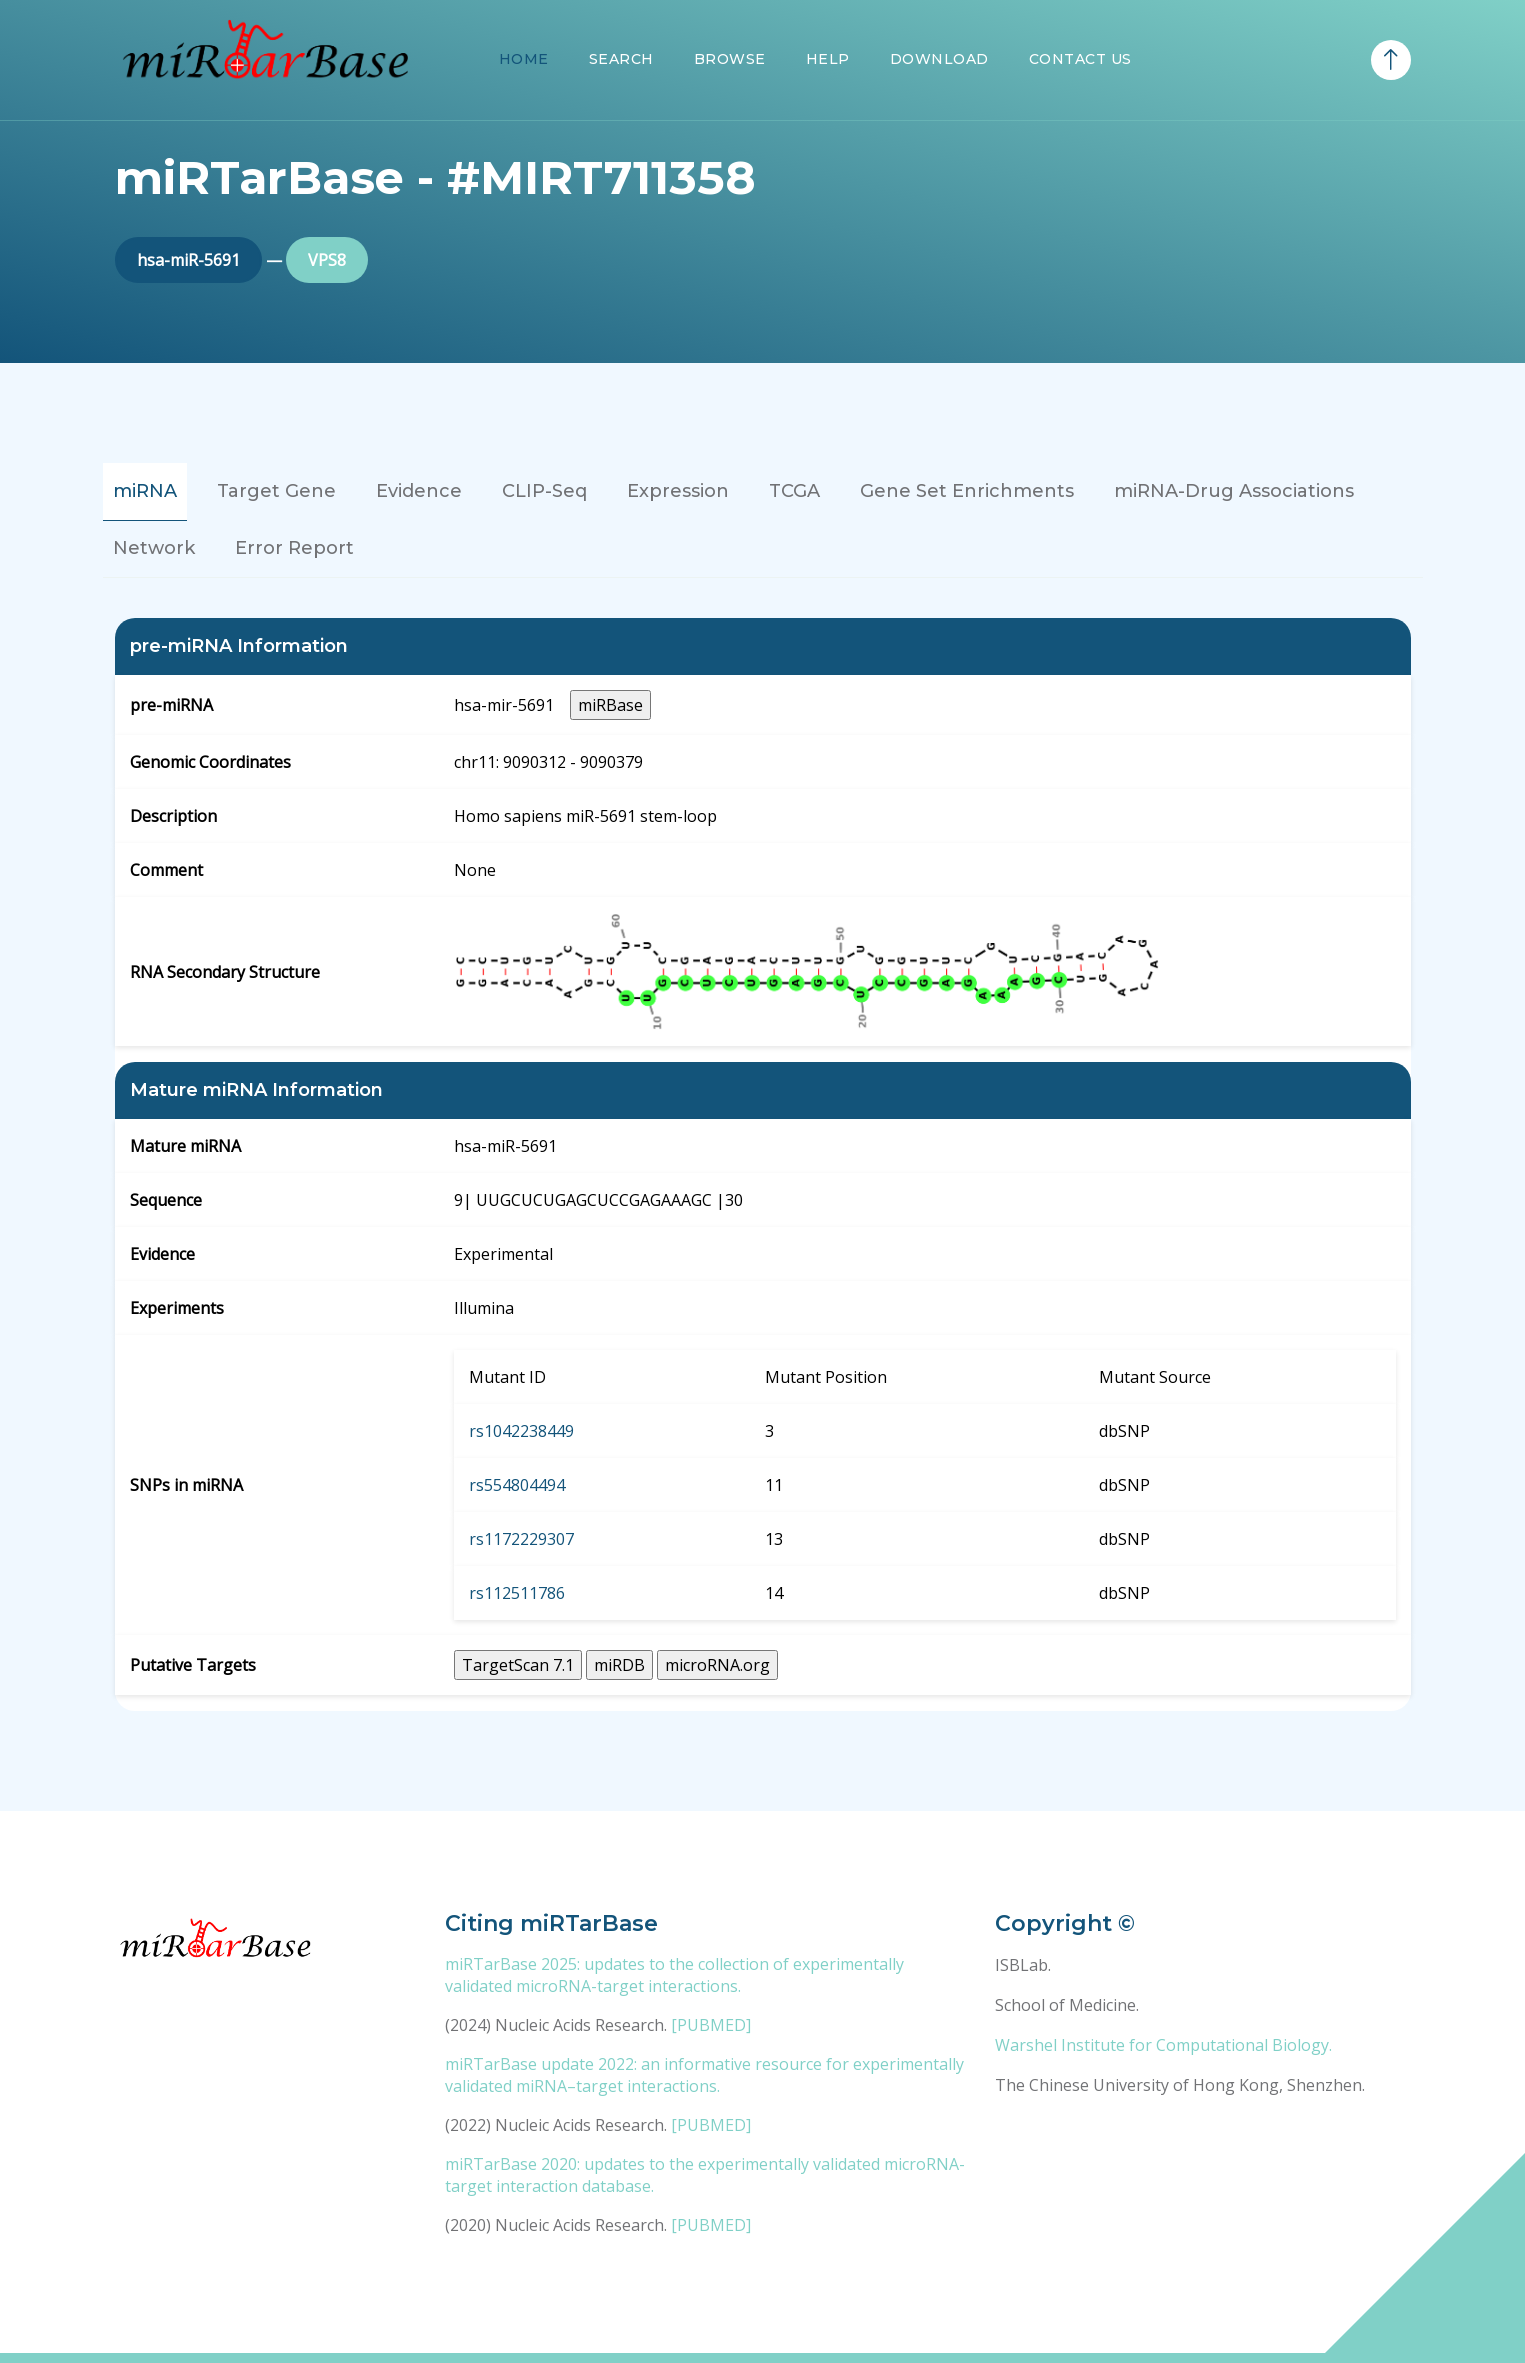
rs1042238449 (521, 1431)
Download (939, 59)
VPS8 (327, 260)
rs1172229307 (521, 1539)
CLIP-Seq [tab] (544, 491)
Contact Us (1080, 59)
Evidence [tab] (419, 491)
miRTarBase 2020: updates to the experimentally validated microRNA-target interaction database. (705, 2175)
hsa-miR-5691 (188, 260)
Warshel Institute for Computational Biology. (1163, 2045)
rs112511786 (517, 1593)
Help (828, 59)
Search (621, 59)
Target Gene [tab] (276, 491)
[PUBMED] (711, 2025)
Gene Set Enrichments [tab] (967, 491)
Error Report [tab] (294, 548)
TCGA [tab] (794, 491)
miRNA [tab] (145, 491)
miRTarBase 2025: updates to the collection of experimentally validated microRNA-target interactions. (674, 1975)
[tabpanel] (763, 1164)
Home (524, 59)
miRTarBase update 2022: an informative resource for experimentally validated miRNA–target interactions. (704, 2075)
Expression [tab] (678, 491)
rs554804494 (517, 1485)
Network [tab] (154, 548)
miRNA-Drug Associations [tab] (1234, 491)
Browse (730, 59)
